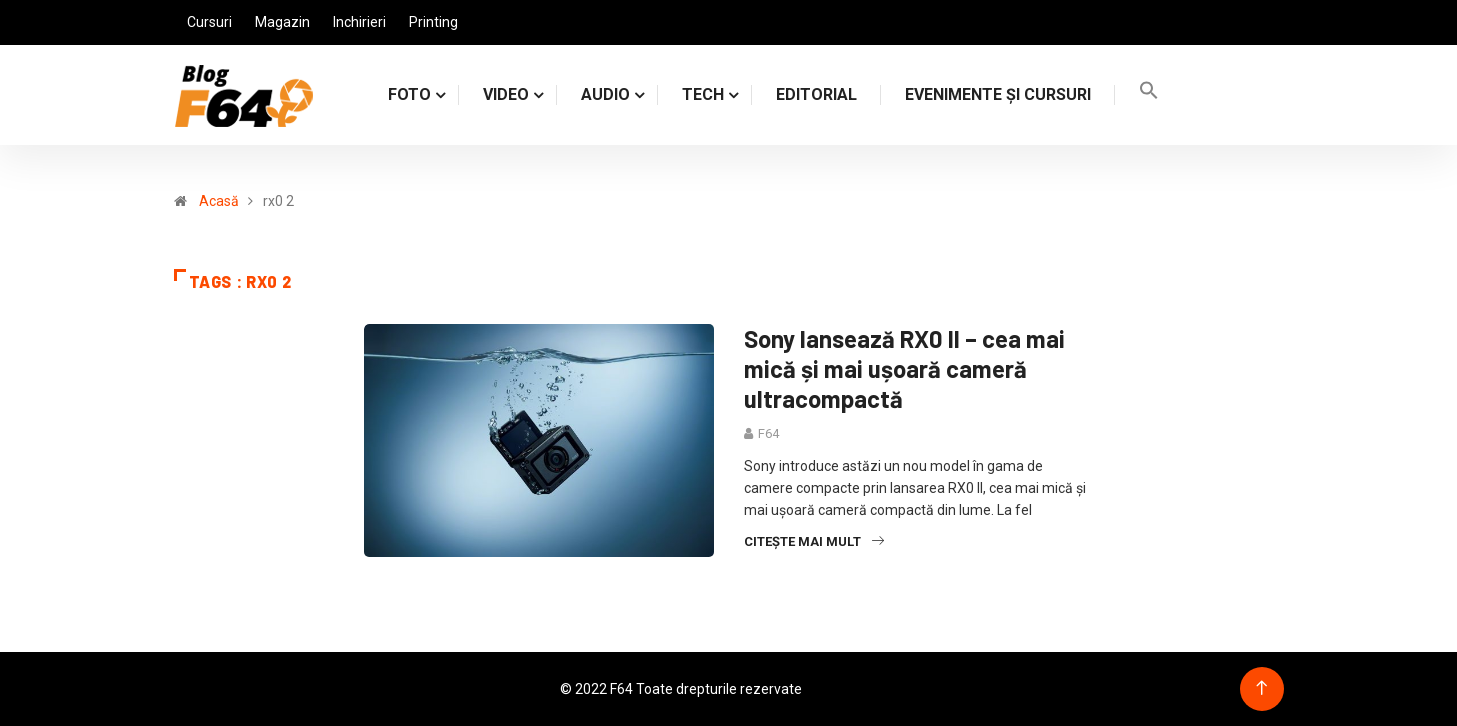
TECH (703, 94)
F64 (768, 433)
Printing (433, 22)
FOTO (409, 94)
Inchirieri (359, 22)
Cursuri (209, 22)
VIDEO (506, 94)
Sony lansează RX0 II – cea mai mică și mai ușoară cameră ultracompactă (904, 368)
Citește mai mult (814, 541)
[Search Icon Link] (1149, 94)
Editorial (816, 94)
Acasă (219, 201)
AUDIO (605, 94)
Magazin (282, 22)
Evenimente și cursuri (998, 94)
